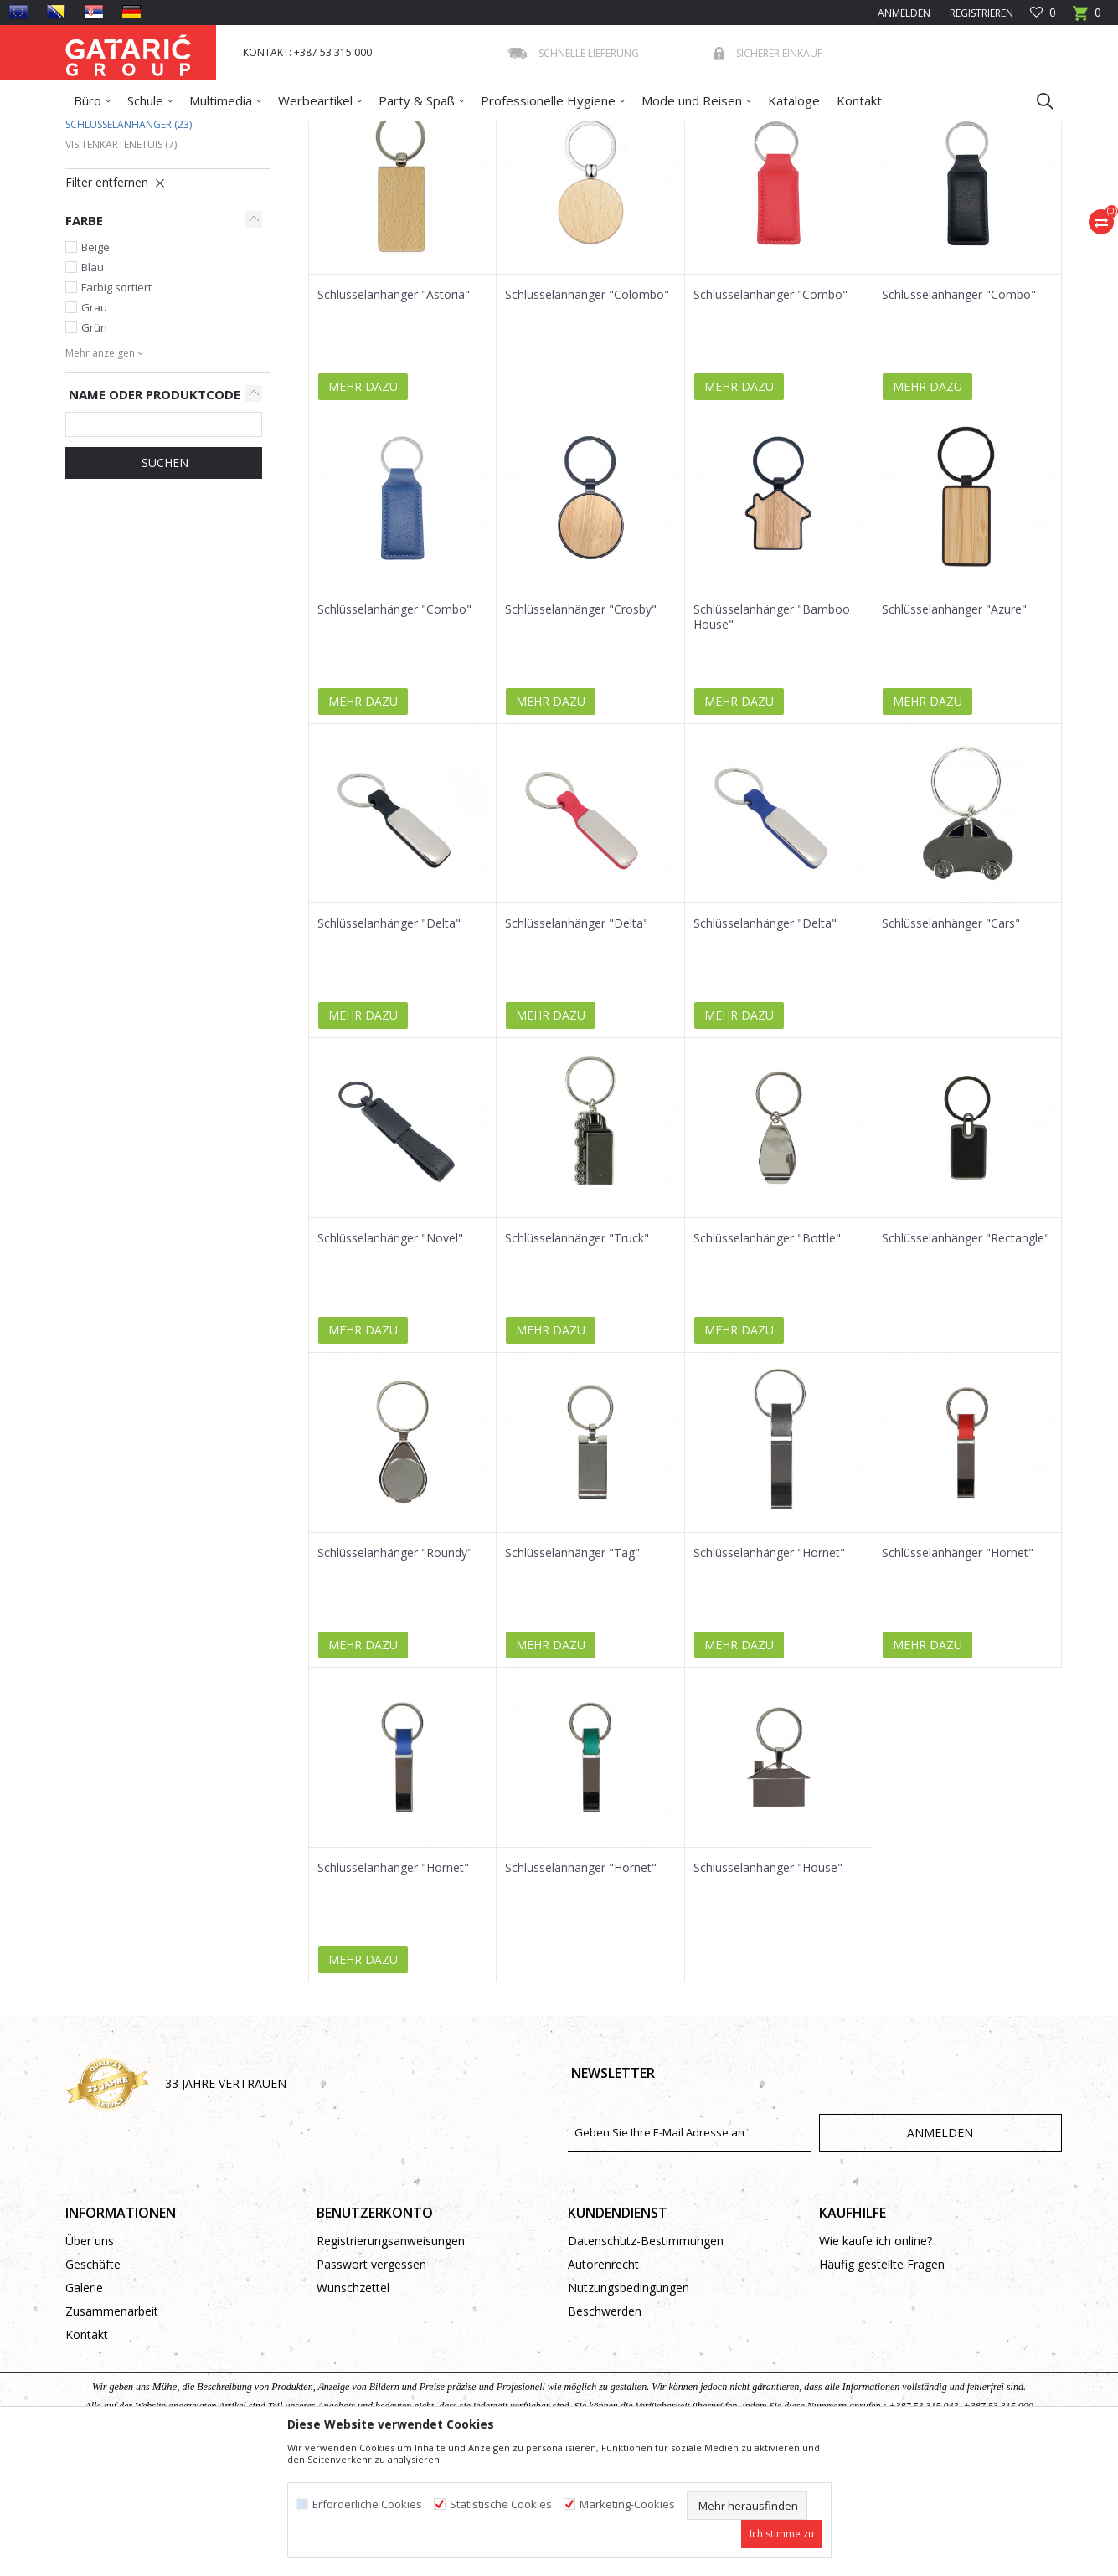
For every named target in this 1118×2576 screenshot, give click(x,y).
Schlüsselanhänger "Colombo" (587, 416)
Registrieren (980, 13)
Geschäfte (93, 2385)
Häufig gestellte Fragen (882, 2385)
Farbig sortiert (116, 408)
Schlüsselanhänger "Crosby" (581, 730)
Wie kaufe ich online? (875, 2362)
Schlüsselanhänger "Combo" (770, 416)
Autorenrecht (603, 2385)
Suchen (163, 584)
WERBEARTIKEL (234, 132)
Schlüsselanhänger (128, 246)
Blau (92, 388)
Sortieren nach (600, 191)
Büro (292, 132)
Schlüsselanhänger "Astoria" (393, 416)
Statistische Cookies (501, 2504)
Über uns (89, 2362)
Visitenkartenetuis (121, 266)
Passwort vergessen (371, 2385)
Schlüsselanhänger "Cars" (951, 1044)
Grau (94, 428)
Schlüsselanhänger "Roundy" (394, 1674)
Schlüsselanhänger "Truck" (577, 1359)
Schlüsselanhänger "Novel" (390, 1359)
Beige (95, 368)
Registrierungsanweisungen (391, 2362)
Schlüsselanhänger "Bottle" (767, 1359)
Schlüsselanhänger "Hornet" (769, 1674)
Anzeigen (812, 191)
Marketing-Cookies (627, 2504)
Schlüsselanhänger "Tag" (572, 1674)
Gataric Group (99, 132)
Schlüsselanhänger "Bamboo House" (771, 738)
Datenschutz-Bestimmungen (646, 2362)
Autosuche (507, 191)
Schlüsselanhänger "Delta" (389, 1044)
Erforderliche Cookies (367, 2504)
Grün (94, 448)
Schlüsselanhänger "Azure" (954, 730)
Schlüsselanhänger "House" (767, 1989)
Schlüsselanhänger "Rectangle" (965, 1359)
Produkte (166, 132)
